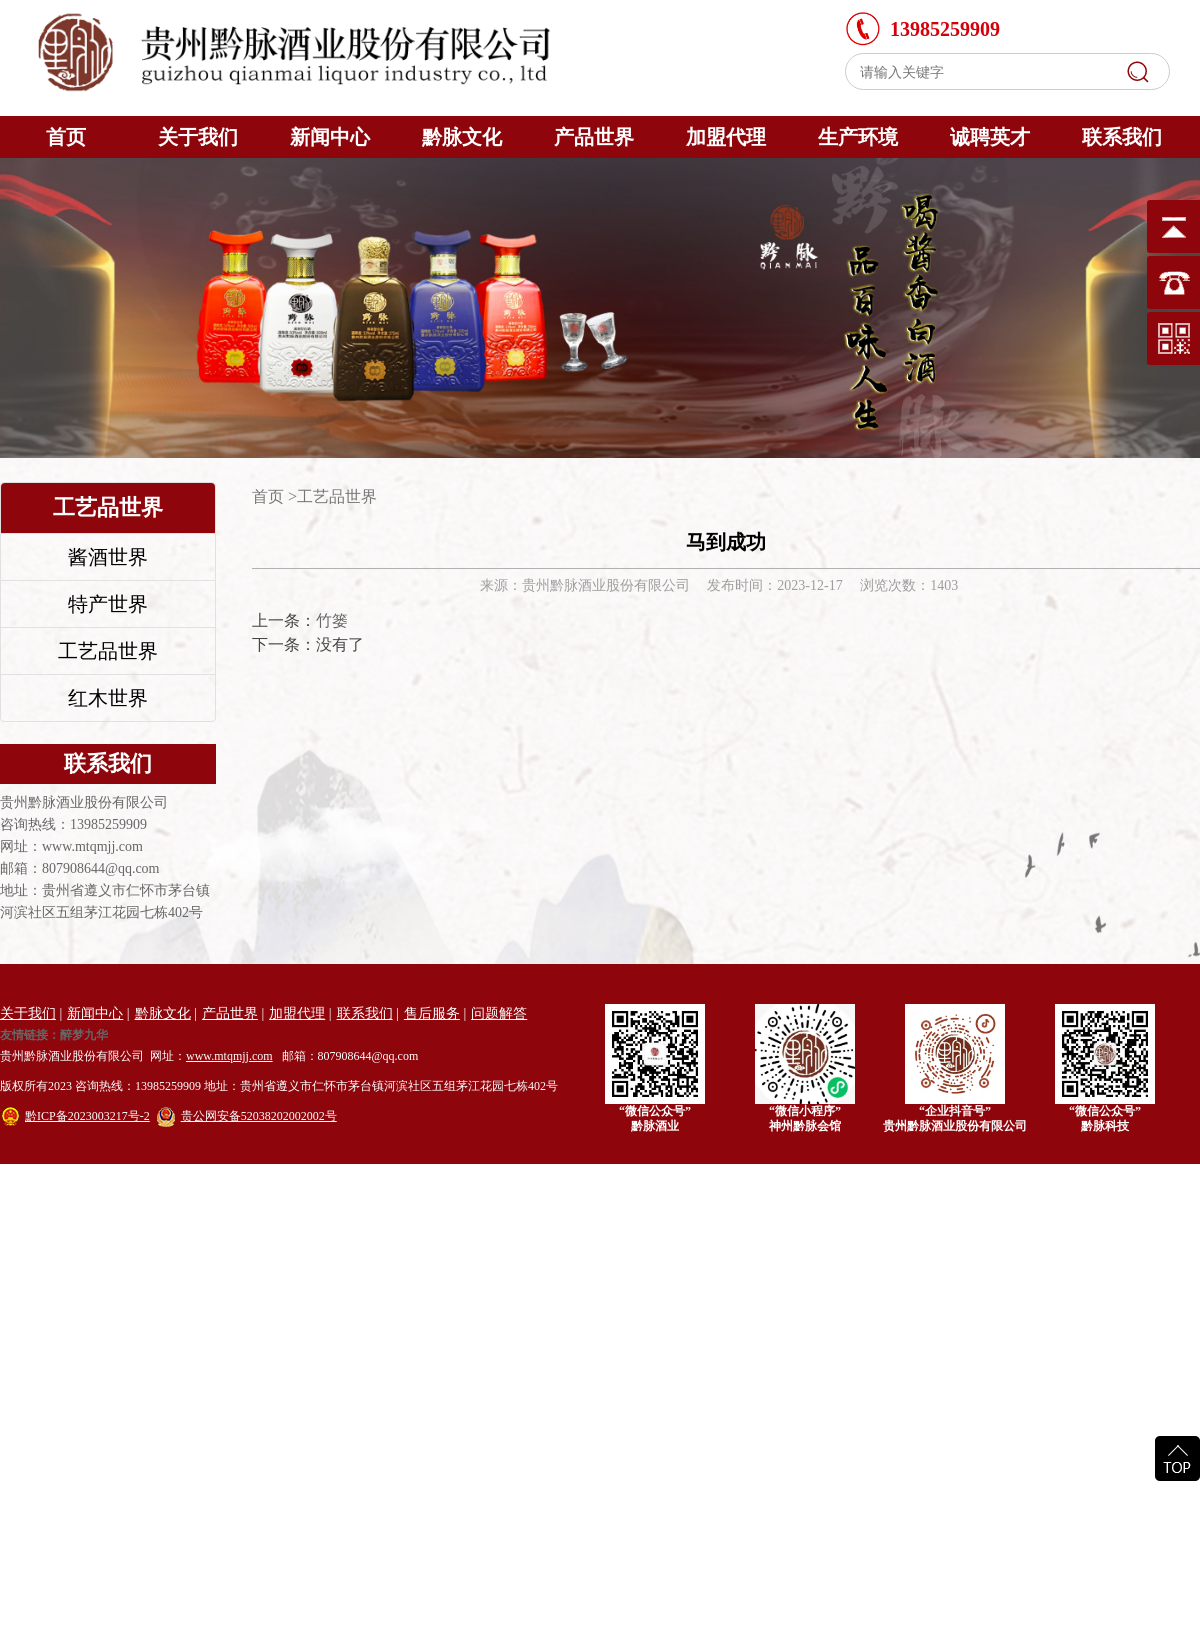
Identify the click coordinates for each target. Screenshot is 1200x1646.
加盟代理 (726, 137)
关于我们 (198, 137)
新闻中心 (330, 137)
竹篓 (332, 620)
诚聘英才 (990, 137)
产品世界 (594, 137)
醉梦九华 (84, 1036)
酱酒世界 (108, 557)
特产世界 (108, 604)
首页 (66, 137)
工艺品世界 (108, 651)
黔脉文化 (462, 137)
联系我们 (1122, 137)
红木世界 (108, 698)
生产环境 (858, 137)
